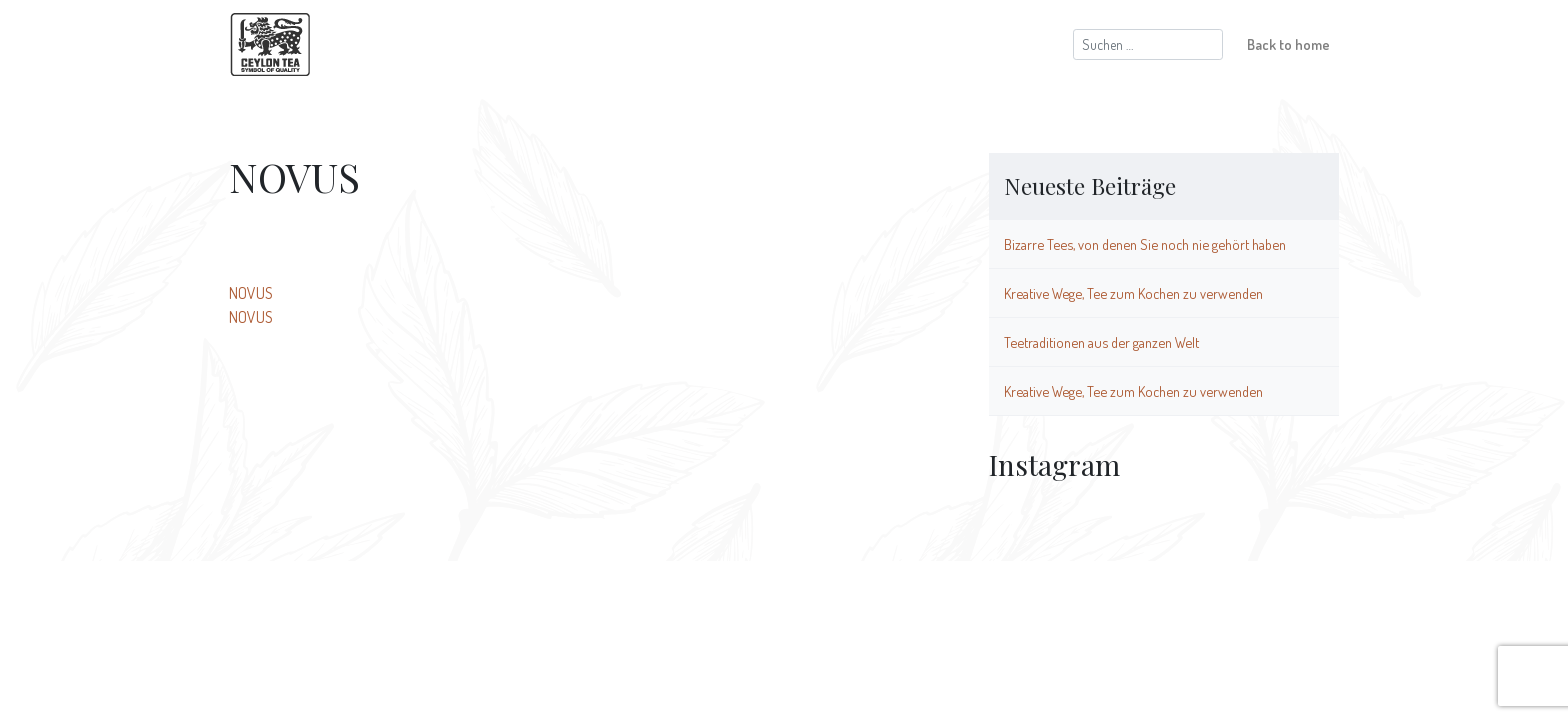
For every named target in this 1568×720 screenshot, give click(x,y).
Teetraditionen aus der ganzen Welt (1101, 342)
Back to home (1288, 44)
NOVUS (251, 293)
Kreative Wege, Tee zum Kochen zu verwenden (1133, 293)
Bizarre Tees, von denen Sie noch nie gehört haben (1145, 244)
